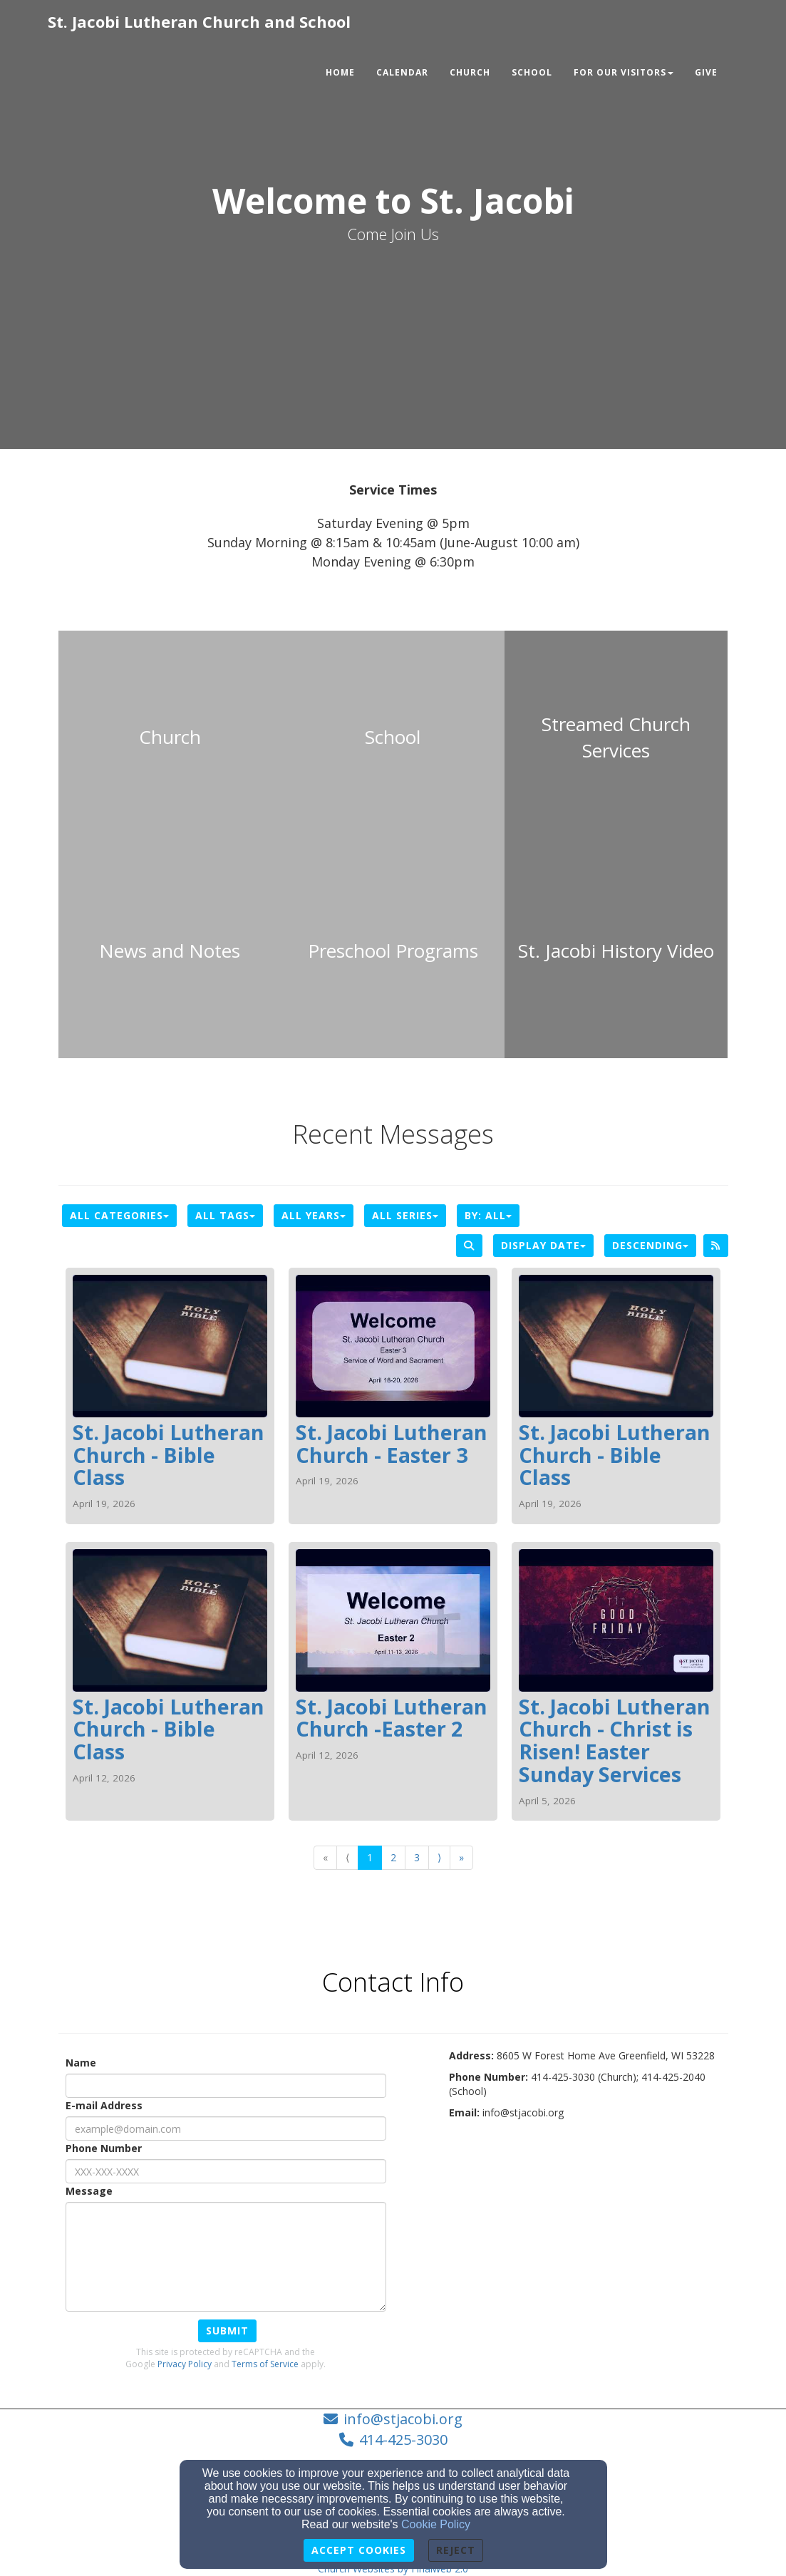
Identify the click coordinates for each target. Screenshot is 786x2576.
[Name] (226, 2086)
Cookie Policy (435, 2524)
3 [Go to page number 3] (417, 1857)
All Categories (119, 1215)
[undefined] (169, 737)
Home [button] (340, 72)
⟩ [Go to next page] (439, 1857)
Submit (227, 2330)
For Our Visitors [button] (623, 72)
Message (89, 2191)
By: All (488, 1215)
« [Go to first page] (325, 1857)
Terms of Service (265, 2364)
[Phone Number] (226, 2171)
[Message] (226, 2257)
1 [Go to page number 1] (370, 1857)
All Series (405, 1215)
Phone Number (104, 2148)
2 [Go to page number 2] (393, 1857)
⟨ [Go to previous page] (347, 1857)
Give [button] (706, 72)
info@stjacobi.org (402, 2418)
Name (81, 2062)
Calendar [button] (402, 72)
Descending (650, 1245)
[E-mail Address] (226, 2128)
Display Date (543, 1245)
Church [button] (470, 72)
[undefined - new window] (616, 737)
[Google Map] (588, 2241)
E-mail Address (104, 2105)
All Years (313, 1215)
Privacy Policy (184, 2364)
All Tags (225, 1215)
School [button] (532, 72)
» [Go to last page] (461, 1857)
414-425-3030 (403, 2439)
